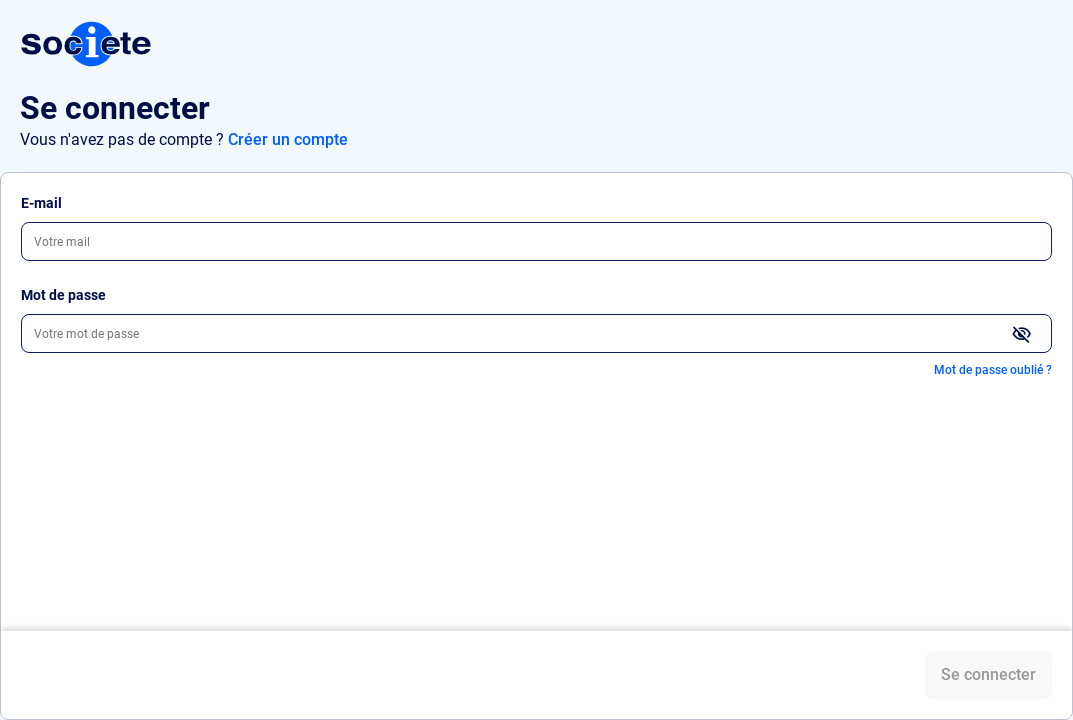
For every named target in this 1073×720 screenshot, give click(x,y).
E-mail (41, 203)
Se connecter (988, 674)
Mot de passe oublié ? (993, 370)
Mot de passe (63, 295)
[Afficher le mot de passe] (1022, 335)
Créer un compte (288, 139)
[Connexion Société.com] (86, 44)
